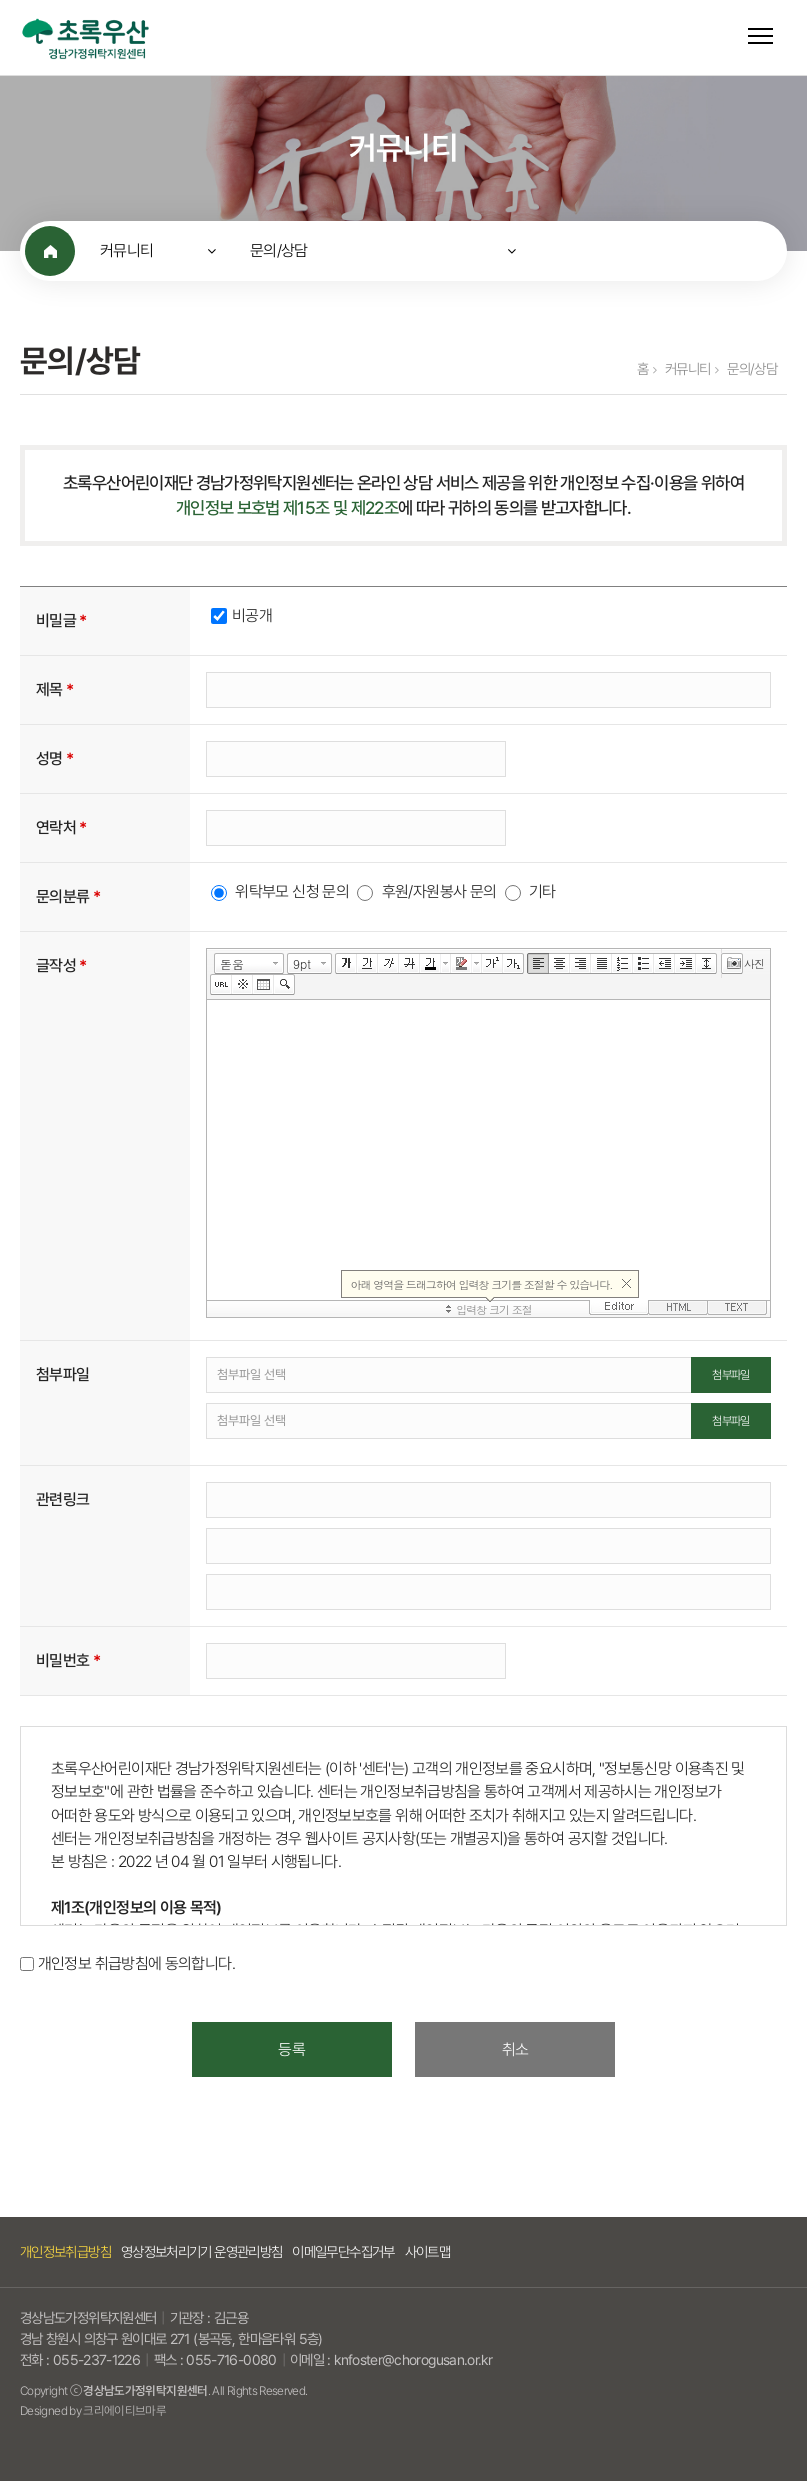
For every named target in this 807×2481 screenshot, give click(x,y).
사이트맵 (427, 2251)
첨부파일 (730, 1375)
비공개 (252, 615)
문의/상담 (279, 250)
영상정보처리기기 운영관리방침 (201, 2251)
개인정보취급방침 (65, 2251)
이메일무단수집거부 (343, 2251)
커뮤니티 (126, 250)
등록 (291, 2049)
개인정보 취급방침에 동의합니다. (136, 1964)
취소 (515, 2049)
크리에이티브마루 (124, 2410)
